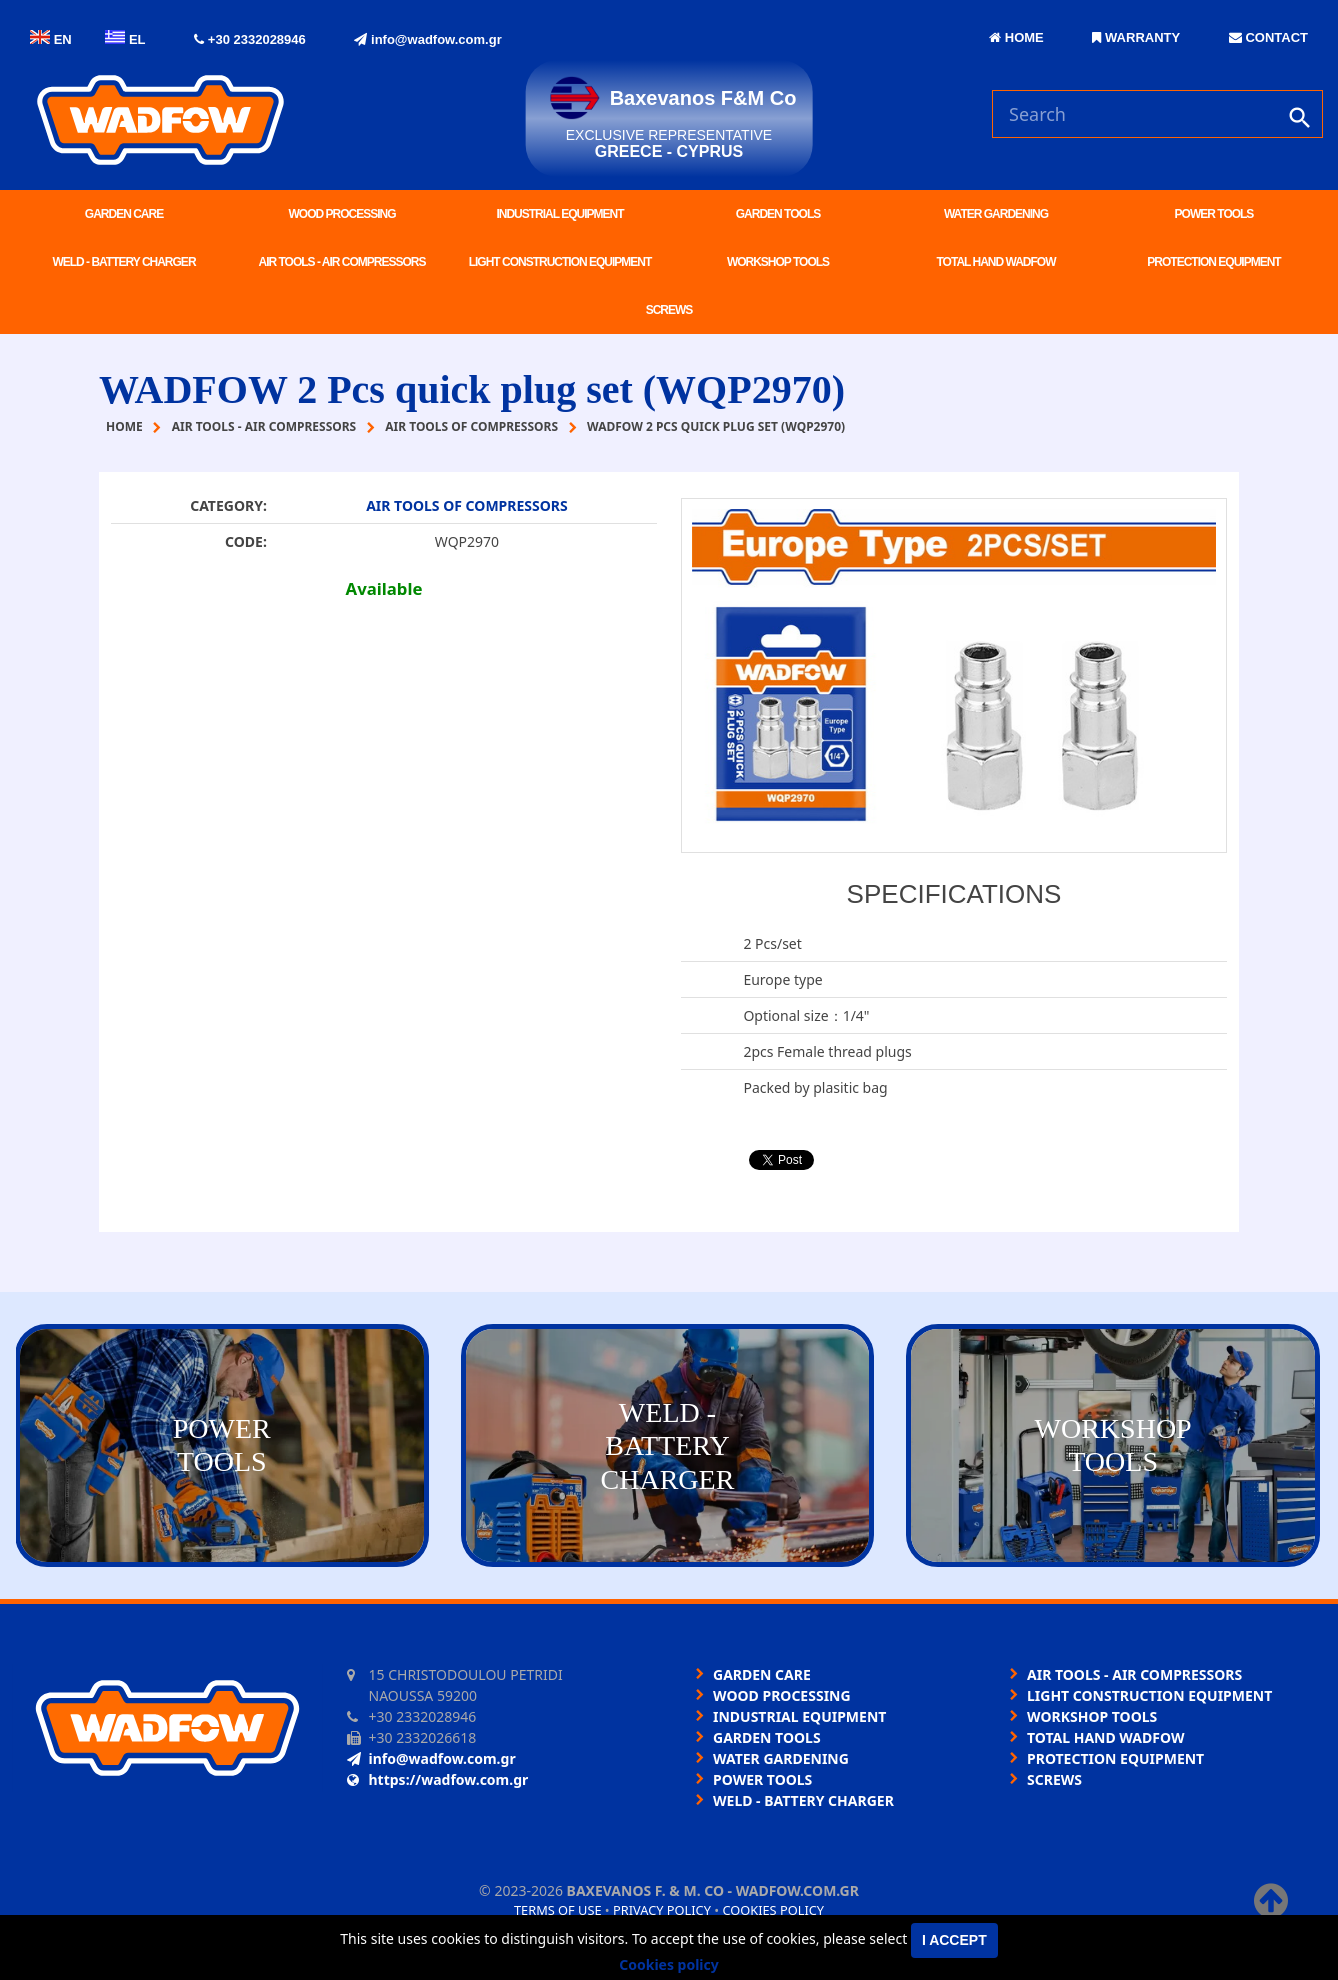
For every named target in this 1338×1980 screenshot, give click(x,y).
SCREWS (669, 310)
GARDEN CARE (124, 214)
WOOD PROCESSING (341, 214)
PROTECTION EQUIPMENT (1213, 262)
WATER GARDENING (996, 214)
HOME (1016, 37)
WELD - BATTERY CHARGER (123, 262)
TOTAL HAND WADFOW (996, 262)
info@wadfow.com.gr (427, 39)
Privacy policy (662, 1910)
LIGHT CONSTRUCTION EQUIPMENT (560, 262)
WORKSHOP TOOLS (778, 262)
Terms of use (558, 1910)
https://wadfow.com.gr (438, 1779)
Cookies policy (773, 1910)
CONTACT (1268, 37)
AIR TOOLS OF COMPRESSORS (467, 505)
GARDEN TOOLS (778, 214)
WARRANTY (1136, 37)
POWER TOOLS (1214, 214)
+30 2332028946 (250, 39)
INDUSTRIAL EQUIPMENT (559, 214)
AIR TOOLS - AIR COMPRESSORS (341, 262)
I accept (954, 1940)
